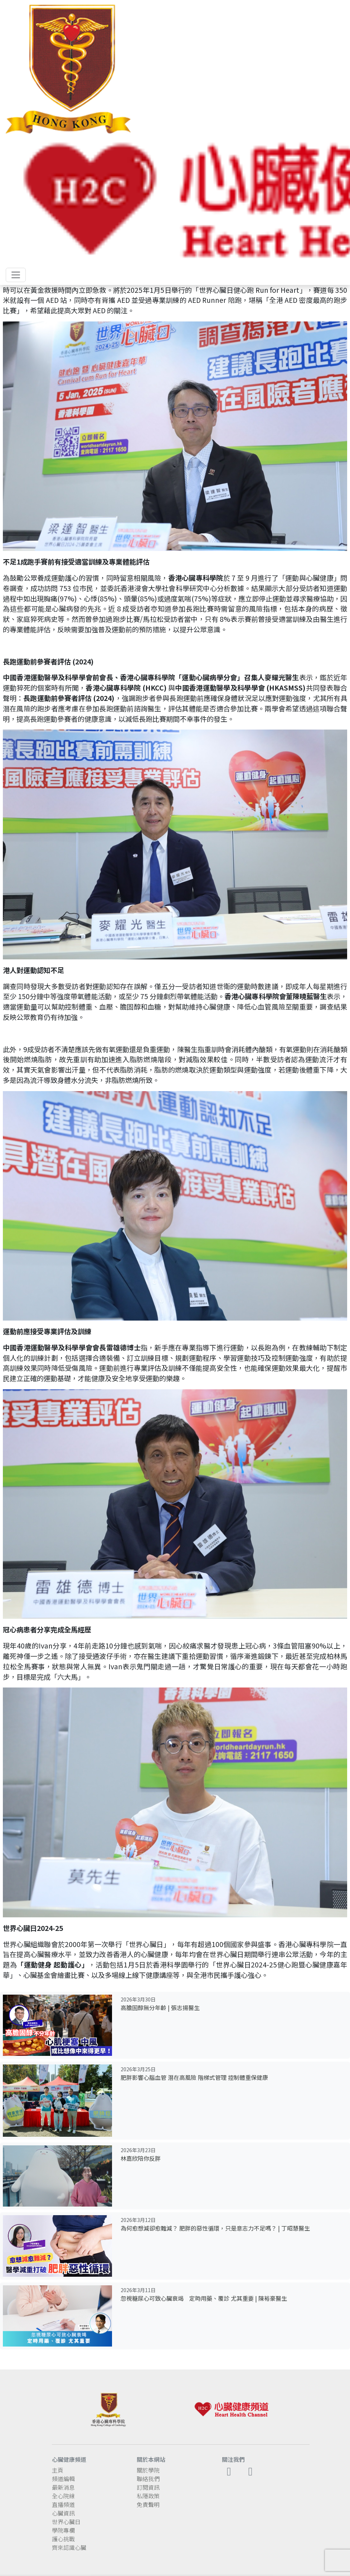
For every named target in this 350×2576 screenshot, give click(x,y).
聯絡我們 (148, 2478)
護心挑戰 (63, 2538)
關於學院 (148, 2470)
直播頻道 (63, 2504)
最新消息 (63, 2487)
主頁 (57, 2470)
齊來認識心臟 (69, 2547)
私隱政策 (148, 2496)
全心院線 (63, 2496)
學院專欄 (63, 2530)
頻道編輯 (63, 2478)
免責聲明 (148, 2504)
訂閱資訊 (148, 2487)
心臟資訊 (63, 2513)
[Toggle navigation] (16, 275)
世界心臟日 (66, 2521)
